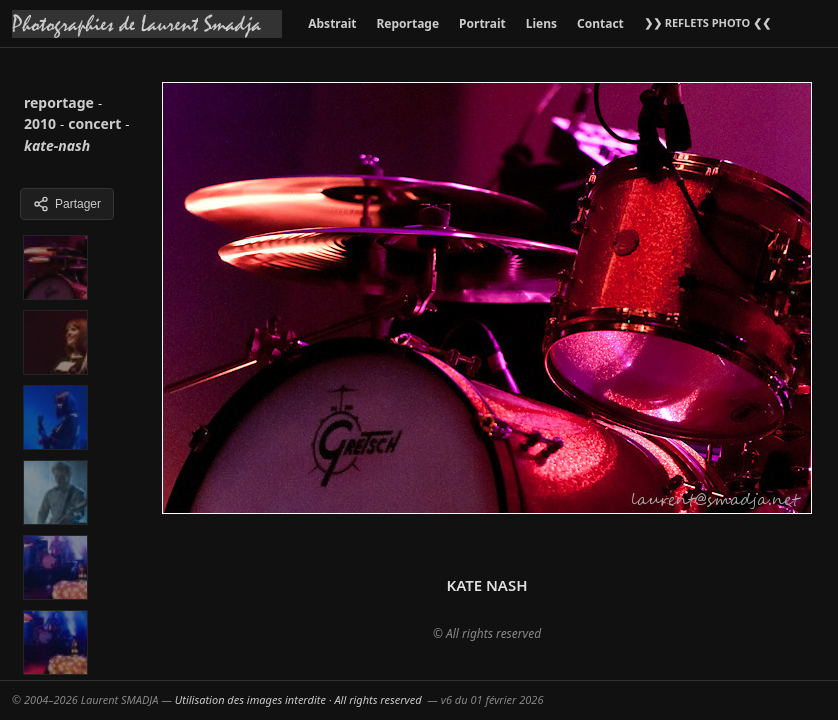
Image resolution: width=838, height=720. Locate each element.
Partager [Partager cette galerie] (67, 204)
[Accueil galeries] (147, 24)
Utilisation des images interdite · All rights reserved (298, 699)
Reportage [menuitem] (407, 23)
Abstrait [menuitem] (332, 23)
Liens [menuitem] (541, 23)
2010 (40, 123)
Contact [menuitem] (600, 23)
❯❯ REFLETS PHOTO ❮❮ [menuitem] (707, 22)
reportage (59, 102)
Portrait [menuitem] (482, 23)
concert (94, 123)
